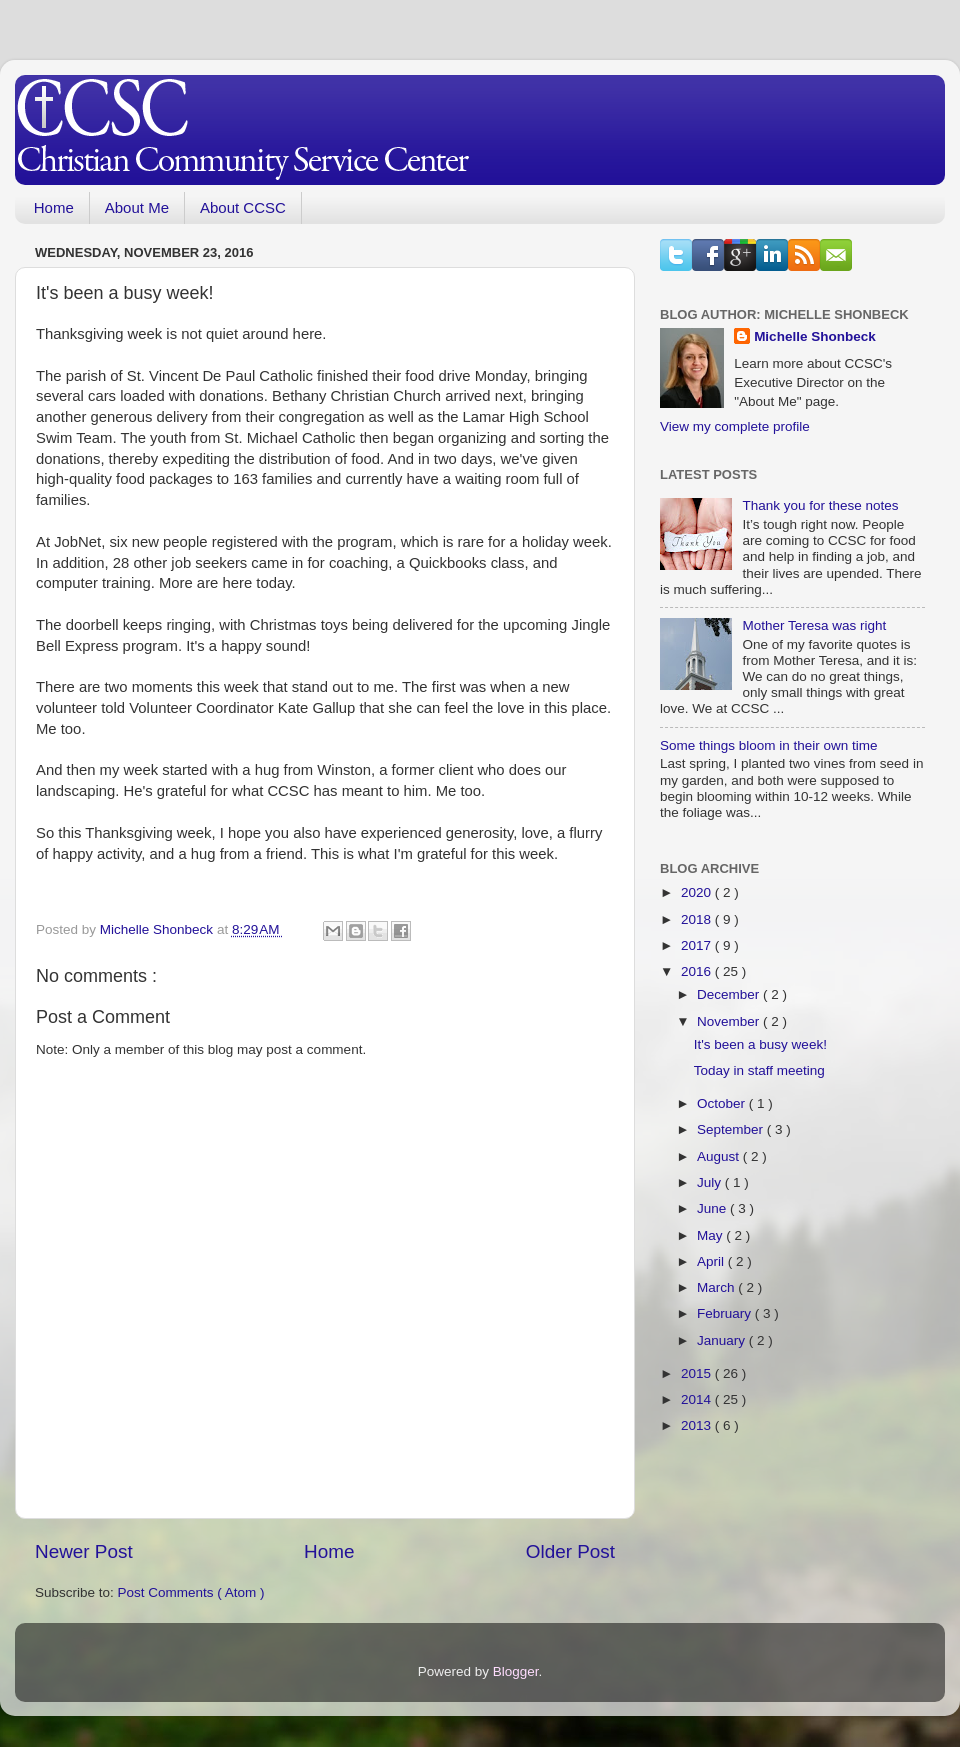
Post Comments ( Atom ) (191, 1592)
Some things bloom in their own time (769, 745)
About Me (137, 207)
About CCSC (243, 207)
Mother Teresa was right (814, 625)
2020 (698, 892)
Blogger (516, 1671)
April (712, 1261)
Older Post (570, 1551)
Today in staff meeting (759, 1070)
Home (54, 207)
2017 (698, 945)
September (732, 1129)
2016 (698, 971)
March (717, 1287)
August (720, 1156)
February (726, 1313)
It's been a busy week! (760, 1044)
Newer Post (84, 1551)
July (711, 1182)
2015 (698, 1373)
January (723, 1340)
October (723, 1103)
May (711, 1235)
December (730, 994)
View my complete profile (735, 426)
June (713, 1208)
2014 (698, 1399)
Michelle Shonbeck (815, 336)
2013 (698, 1425)
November (730, 1021)
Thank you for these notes (820, 505)
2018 (698, 919)
